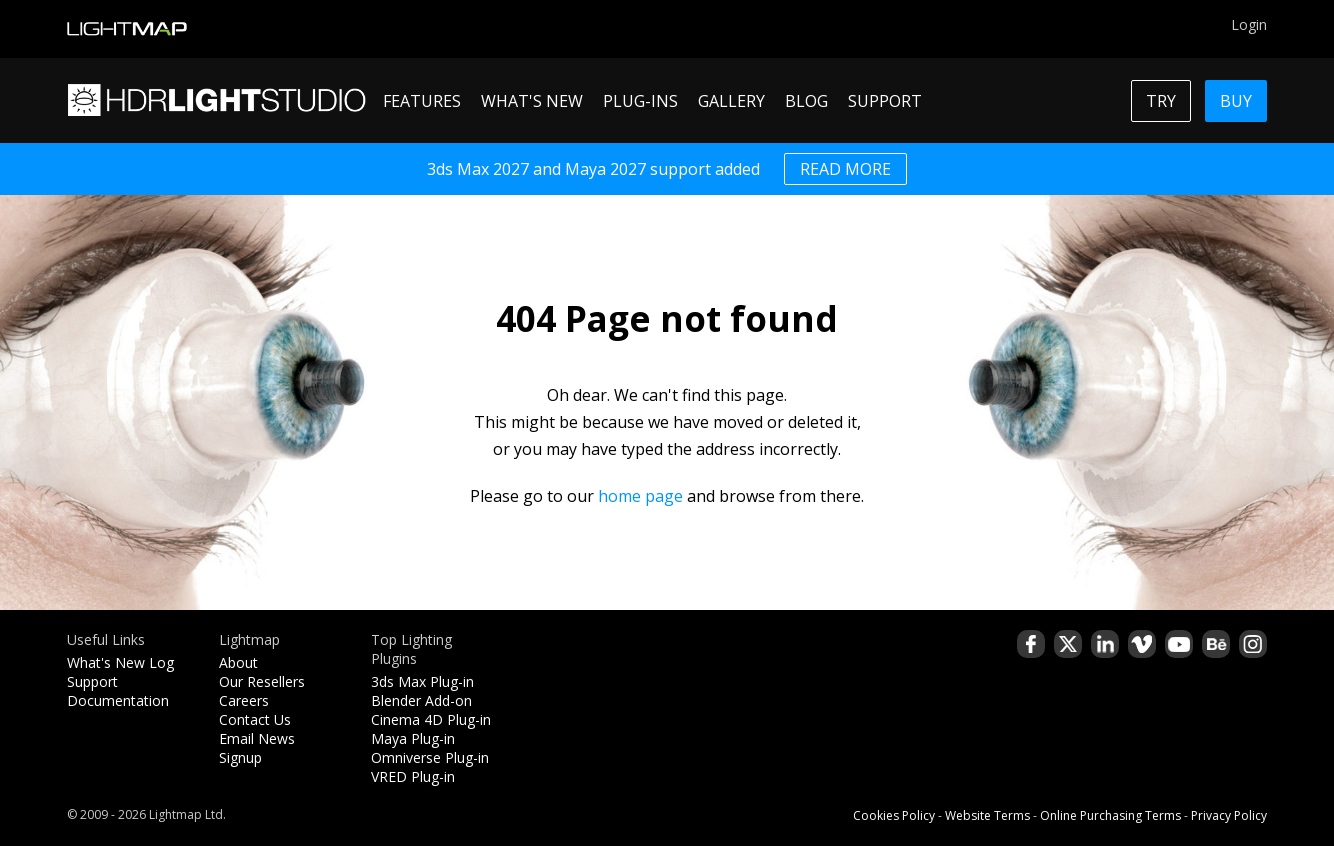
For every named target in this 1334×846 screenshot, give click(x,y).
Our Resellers (262, 681)
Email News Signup (257, 748)
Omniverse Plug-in (430, 757)
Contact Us (255, 719)
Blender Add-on (421, 700)
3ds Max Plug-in (422, 681)
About (238, 662)
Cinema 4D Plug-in (431, 719)
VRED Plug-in (413, 776)
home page (640, 496)
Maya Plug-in (413, 738)
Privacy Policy (1229, 815)
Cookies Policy (894, 815)
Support (92, 681)
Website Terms (987, 815)
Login (1249, 24)
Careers (244, 700)
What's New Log (120, 662)
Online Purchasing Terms (1110, 815)
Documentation (118, 700)
